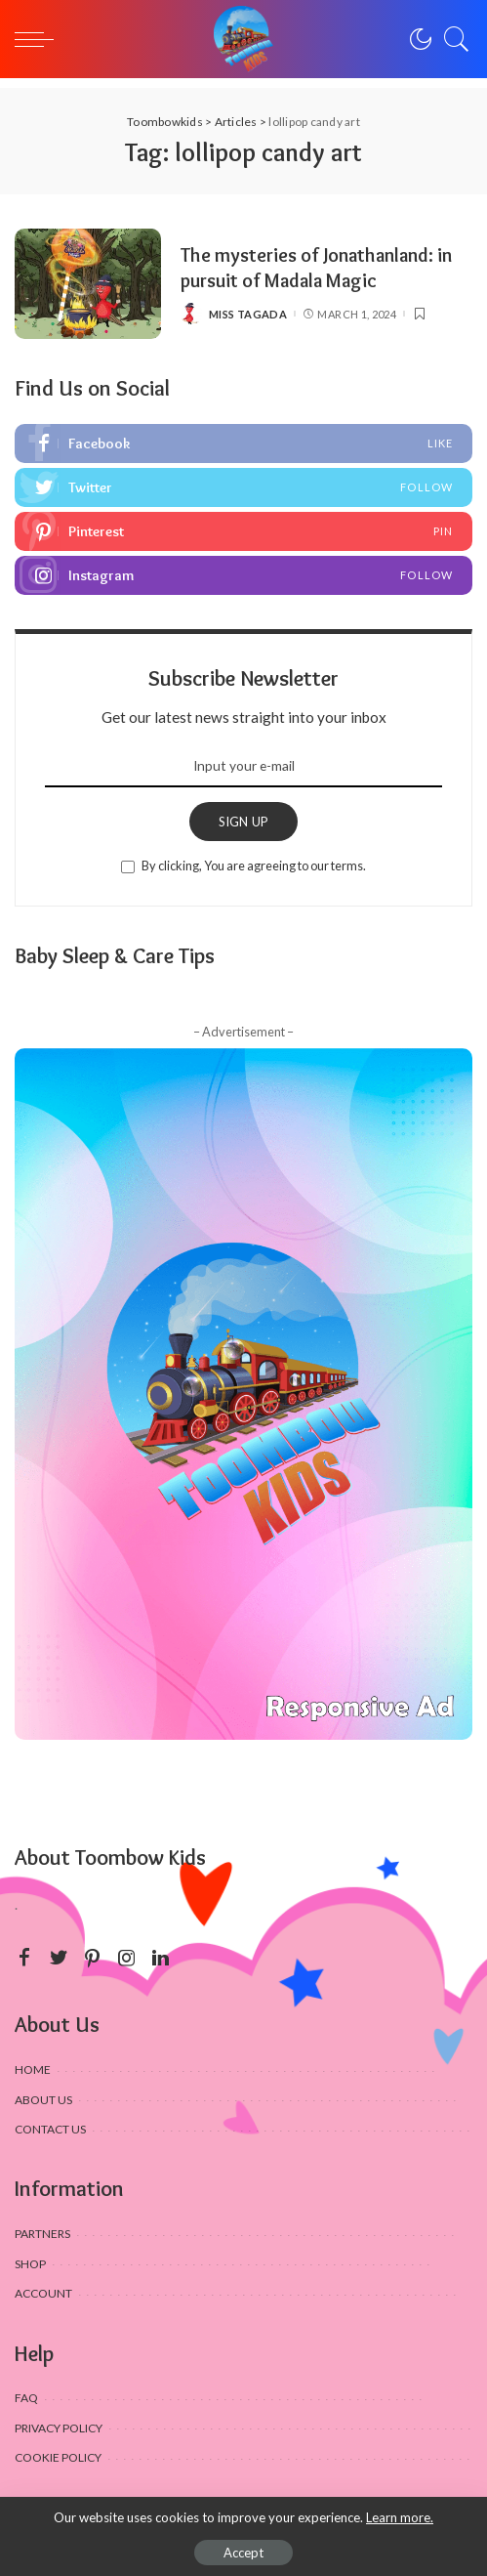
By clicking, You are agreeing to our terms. (254, 865)
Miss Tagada (248, 314)
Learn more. (399, 2517)
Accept (243, 2552)
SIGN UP (244, 821)
